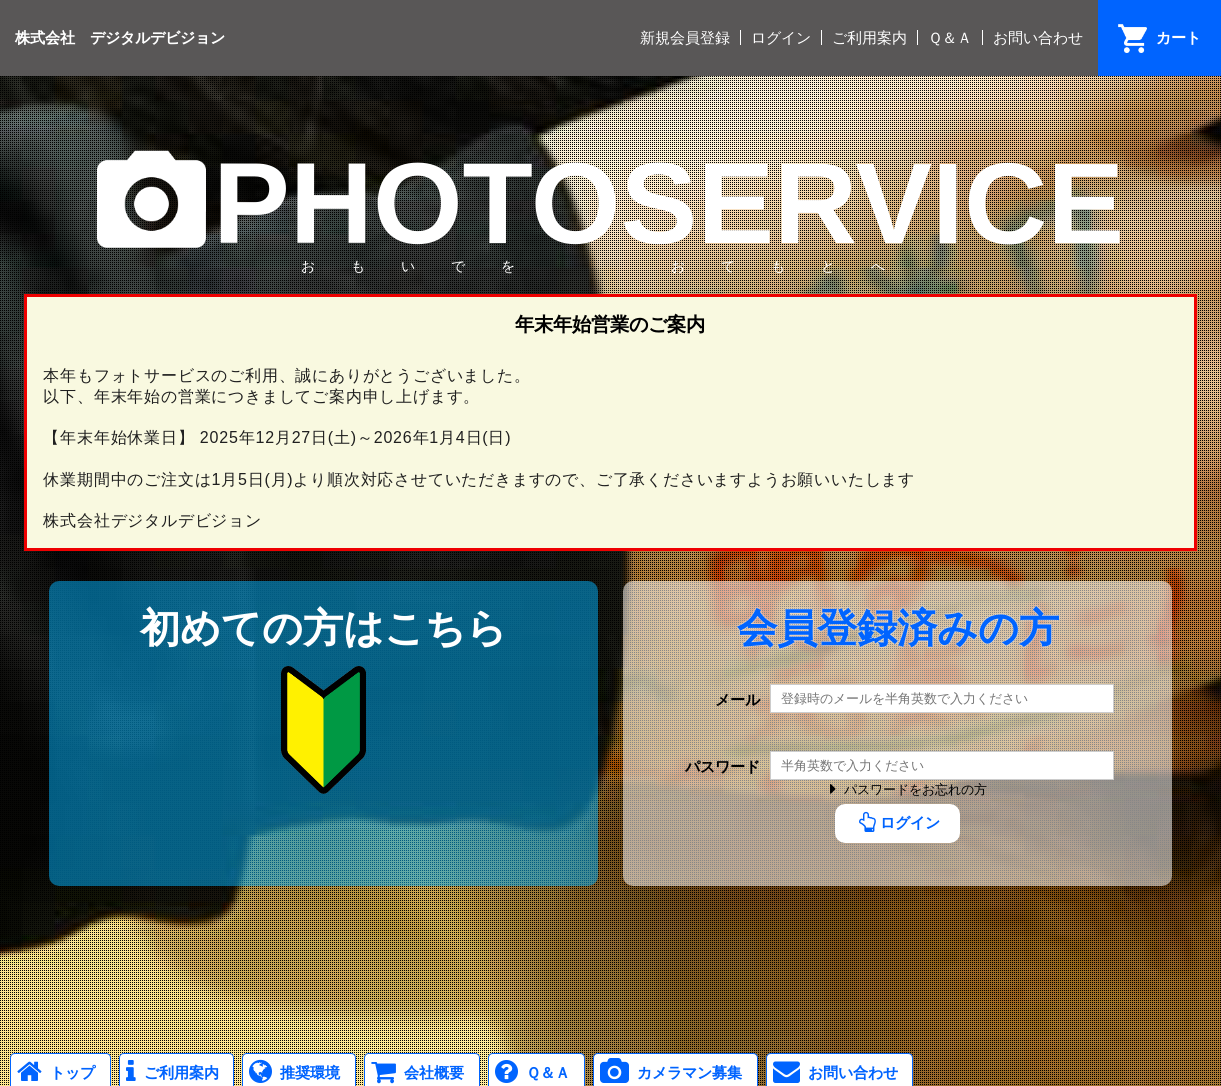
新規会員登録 (685, 37)
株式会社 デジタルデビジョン (120, 36)
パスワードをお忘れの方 (904, 789)
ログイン (781, 37)
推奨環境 (291, 1072)
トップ (53, 1072)
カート (1178, 37)
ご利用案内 (869, 37)
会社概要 (414, 1072)
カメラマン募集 (668, 1072)
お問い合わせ (1038, 37)
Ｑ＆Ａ (950, 37)
